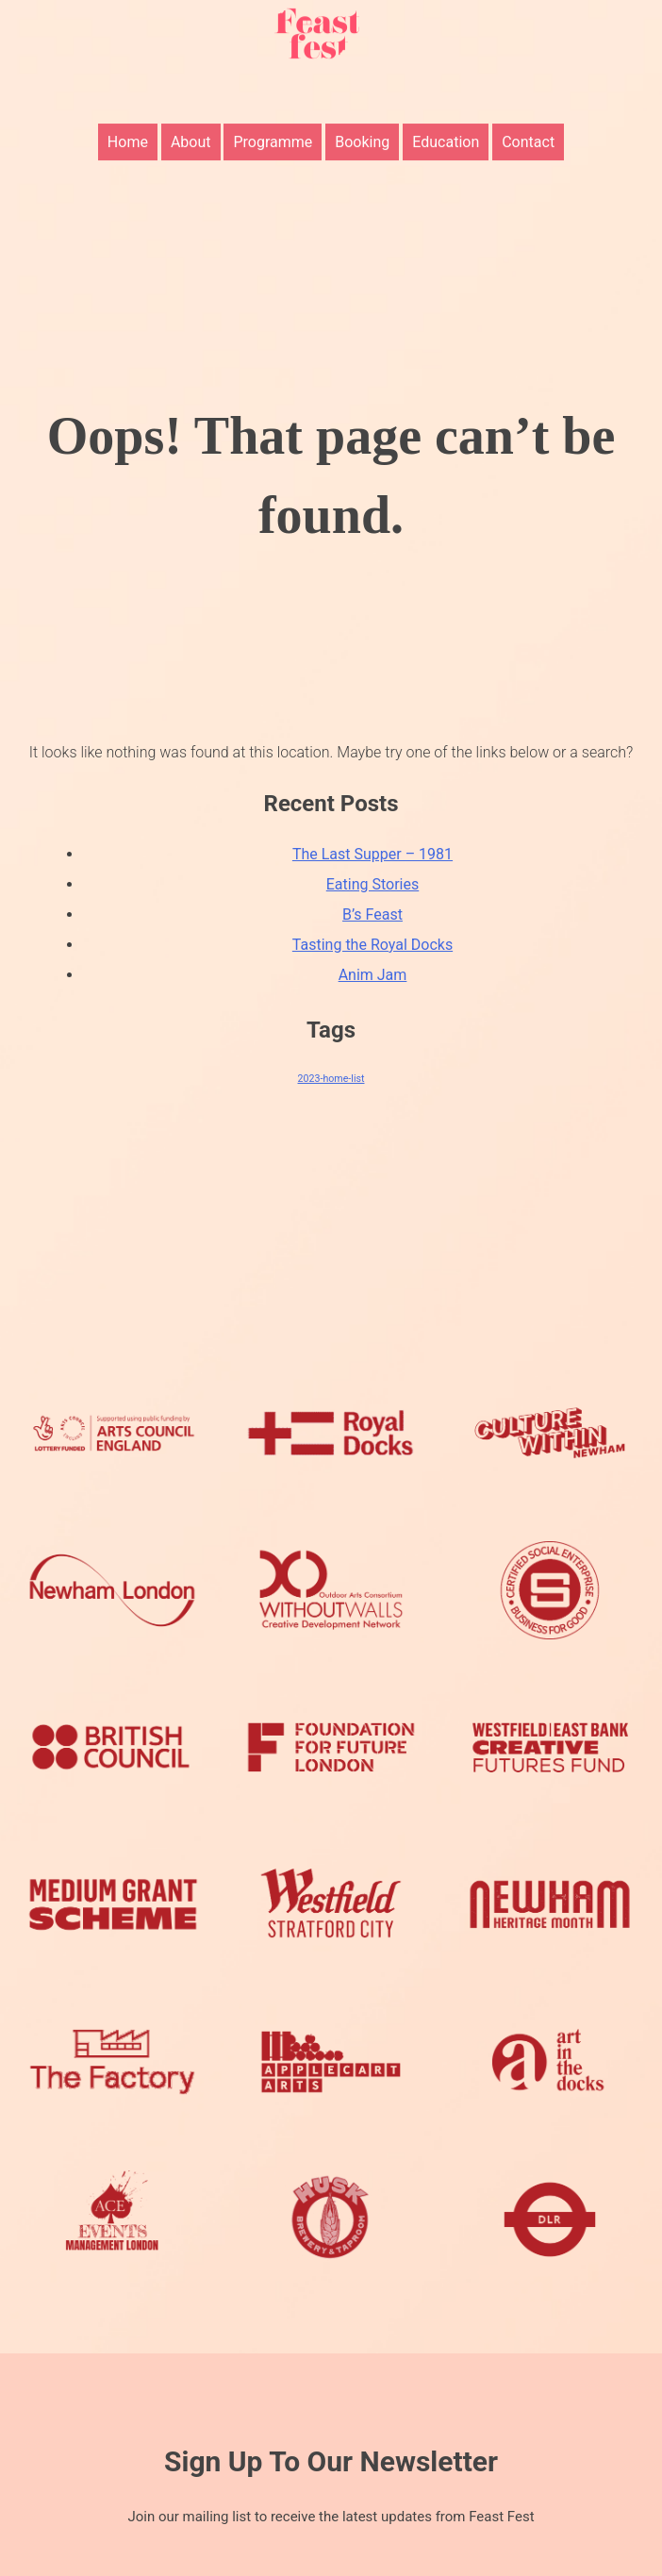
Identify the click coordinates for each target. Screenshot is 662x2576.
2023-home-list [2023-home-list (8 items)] (331, 1078)
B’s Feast (372, 914)
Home (128, 127)
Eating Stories (372, 884)
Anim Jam (373, 975)
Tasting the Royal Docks (372, 945)
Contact (528, 127)
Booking (362, 127)
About (191, 127)
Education (445, 127)
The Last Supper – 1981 (372, 854)
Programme (272, 127)
